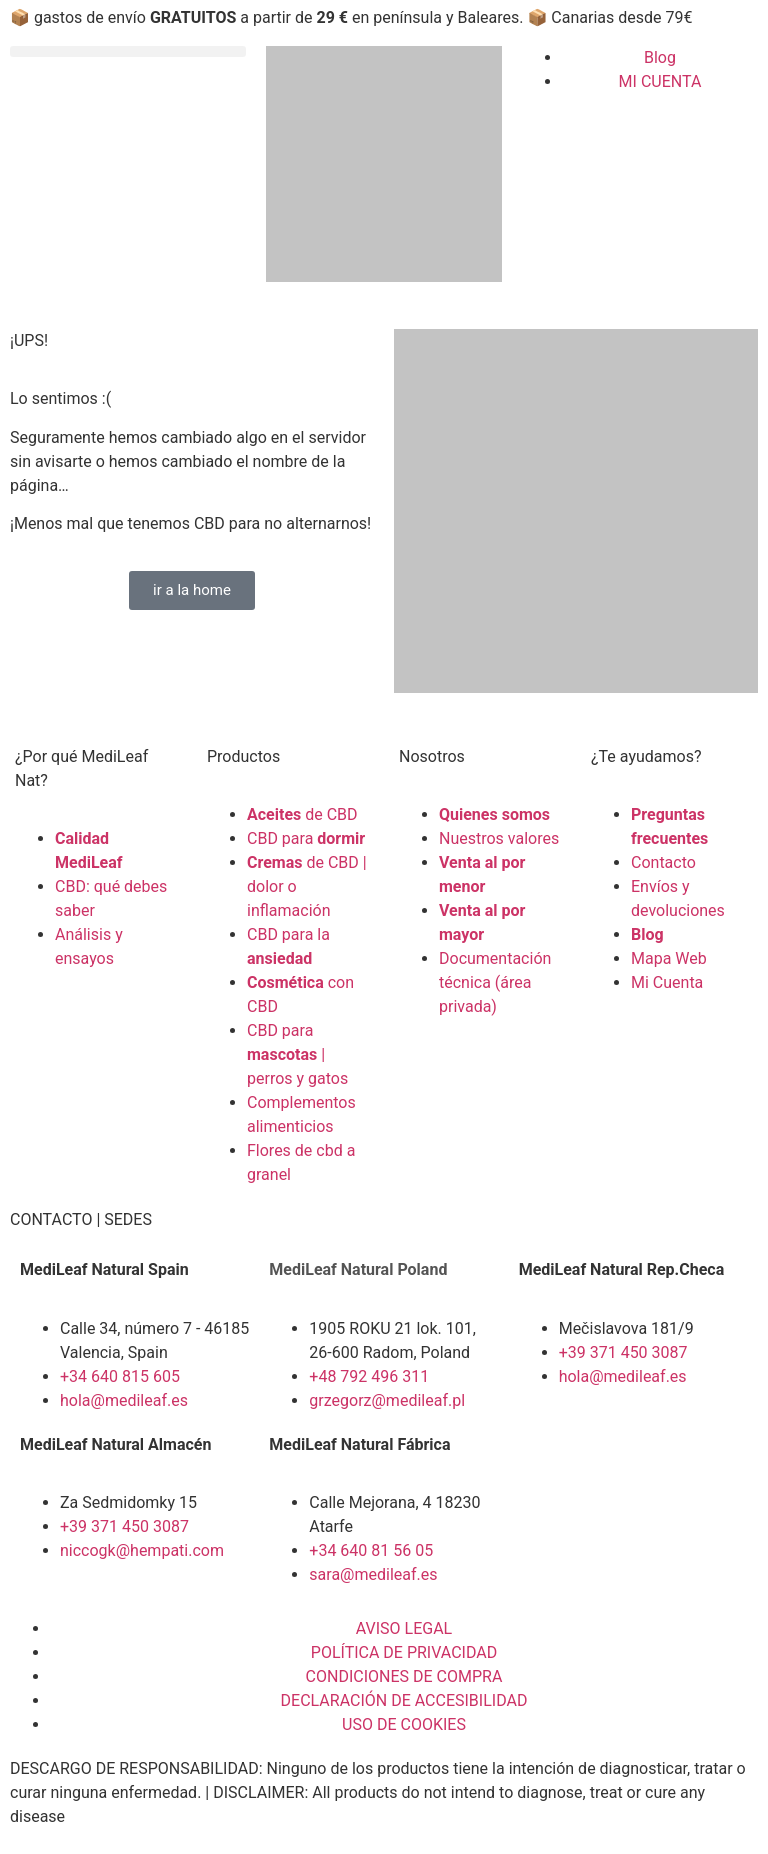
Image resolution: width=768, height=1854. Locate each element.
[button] (128, 51)
